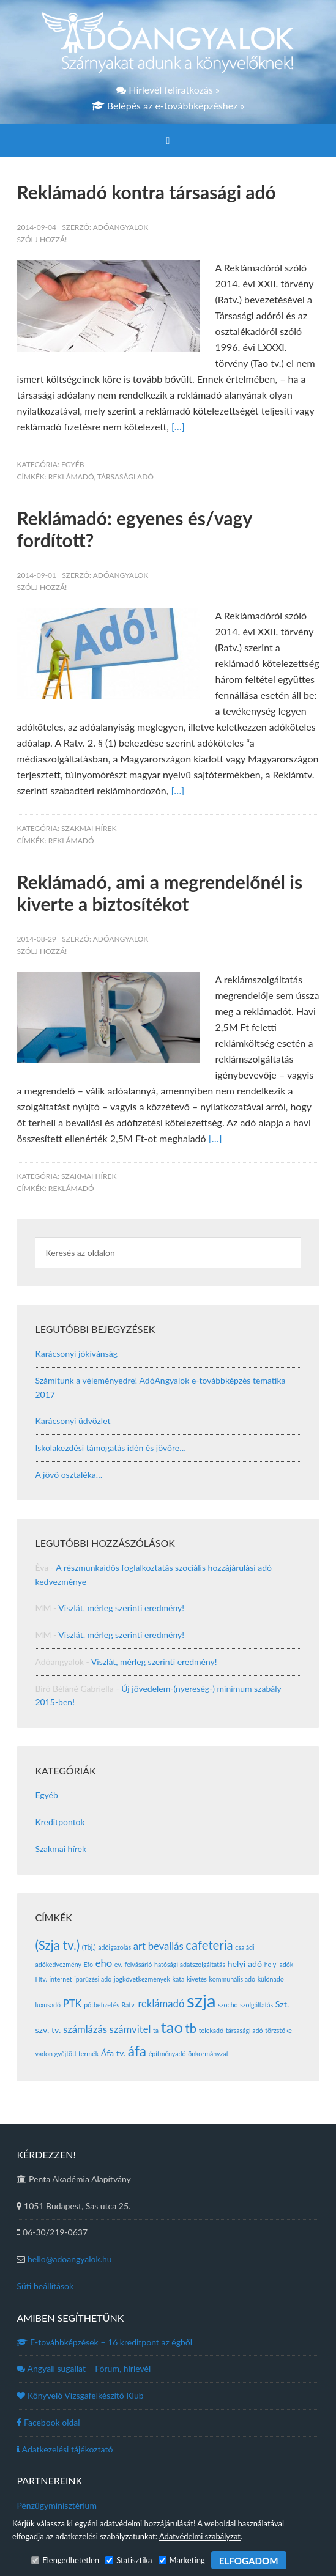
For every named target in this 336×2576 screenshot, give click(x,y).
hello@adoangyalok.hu (70, 2259)
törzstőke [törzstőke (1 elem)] (278, 2030)
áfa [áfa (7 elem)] (137, 2051)
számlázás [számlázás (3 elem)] (85, 2029)
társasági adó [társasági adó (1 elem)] (244, 2030)
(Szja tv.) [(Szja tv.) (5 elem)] (57, 1945)
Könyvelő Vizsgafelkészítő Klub (80, 2395)
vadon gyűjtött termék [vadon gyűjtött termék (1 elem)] (67, 2053)
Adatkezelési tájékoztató (65, 2449)
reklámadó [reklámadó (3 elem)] (161, 2004)
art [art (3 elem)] (139, 1946)
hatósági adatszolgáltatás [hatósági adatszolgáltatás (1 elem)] (189, 1964)
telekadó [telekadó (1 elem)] (211, 2030)
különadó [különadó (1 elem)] (271, 1979)
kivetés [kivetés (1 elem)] (197, 1979)
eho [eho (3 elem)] (104, 1963)
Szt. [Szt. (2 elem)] (282, 2004)
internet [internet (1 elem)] (61, 1979)
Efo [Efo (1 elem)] (89, 1964)
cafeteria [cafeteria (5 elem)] (209, 1945)
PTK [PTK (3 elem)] (72, 2004)
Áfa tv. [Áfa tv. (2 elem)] (113, 2053)
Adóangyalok (168, 42)
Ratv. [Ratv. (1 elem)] (128, 2005)
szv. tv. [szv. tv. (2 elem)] (48, 2029)
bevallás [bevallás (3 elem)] (166, 1946)
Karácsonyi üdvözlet (72, 1420)
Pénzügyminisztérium (56, 2505)
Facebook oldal (48, 2422)
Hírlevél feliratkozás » (168, 89)
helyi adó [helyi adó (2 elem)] (245, 1963)
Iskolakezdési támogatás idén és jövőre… (110, 1447)
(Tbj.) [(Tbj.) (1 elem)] (89, 1947)
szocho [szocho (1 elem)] (227, 2005)
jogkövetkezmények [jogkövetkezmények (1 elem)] (142, 1979)
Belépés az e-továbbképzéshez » (168, 105)
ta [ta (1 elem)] (156, 2030)
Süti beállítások (45, 2286)
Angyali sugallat (84, 2368)
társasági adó (125, 476)
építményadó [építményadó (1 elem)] (167, 2053)
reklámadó (71, 476)
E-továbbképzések (104, 2342)
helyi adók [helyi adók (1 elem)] (279, 1964)
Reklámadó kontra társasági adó (146, 192)
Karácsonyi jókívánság (76, 1353)
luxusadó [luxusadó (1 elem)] (48, 2005)
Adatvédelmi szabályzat (200, 2536)
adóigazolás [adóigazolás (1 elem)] (114, 1947)
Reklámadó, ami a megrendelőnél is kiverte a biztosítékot (159, 893)
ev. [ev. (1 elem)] (118, 1964)
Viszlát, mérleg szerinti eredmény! (121, 1608)
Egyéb (72, 464)
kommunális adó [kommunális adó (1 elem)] (232, 1979)
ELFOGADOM (248, 2560)
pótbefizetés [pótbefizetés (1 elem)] (101, 2005)
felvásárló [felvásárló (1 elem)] (138, 1964)
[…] (178, 426)
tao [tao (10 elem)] (172, 2027)
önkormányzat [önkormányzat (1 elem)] (208, 2053)
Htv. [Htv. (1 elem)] (41, 1979)
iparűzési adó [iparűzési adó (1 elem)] (92, 1979)
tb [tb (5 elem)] (191, 2028)
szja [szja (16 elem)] (201, 2000)
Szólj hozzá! (42, 239)
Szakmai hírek (88, 828)
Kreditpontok (59, 1822)
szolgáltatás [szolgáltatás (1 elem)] (256, 2005)
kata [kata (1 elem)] (179, 1979)
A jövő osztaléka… (68, 1474)
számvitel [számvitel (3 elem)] (130, 2029)
